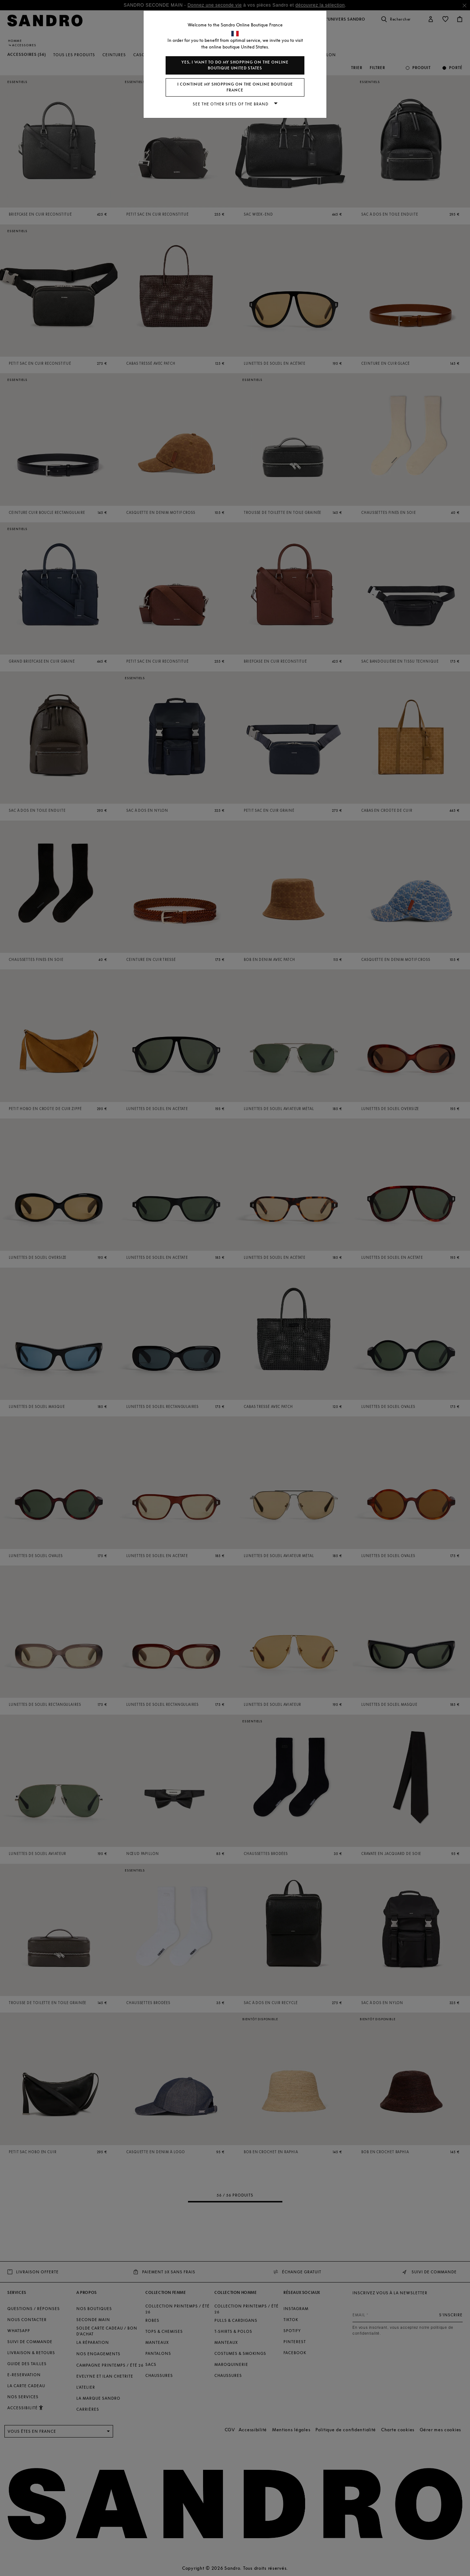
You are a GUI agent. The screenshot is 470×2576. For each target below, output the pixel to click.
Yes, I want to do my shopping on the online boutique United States (235, 65)
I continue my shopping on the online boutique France (235, 87)
